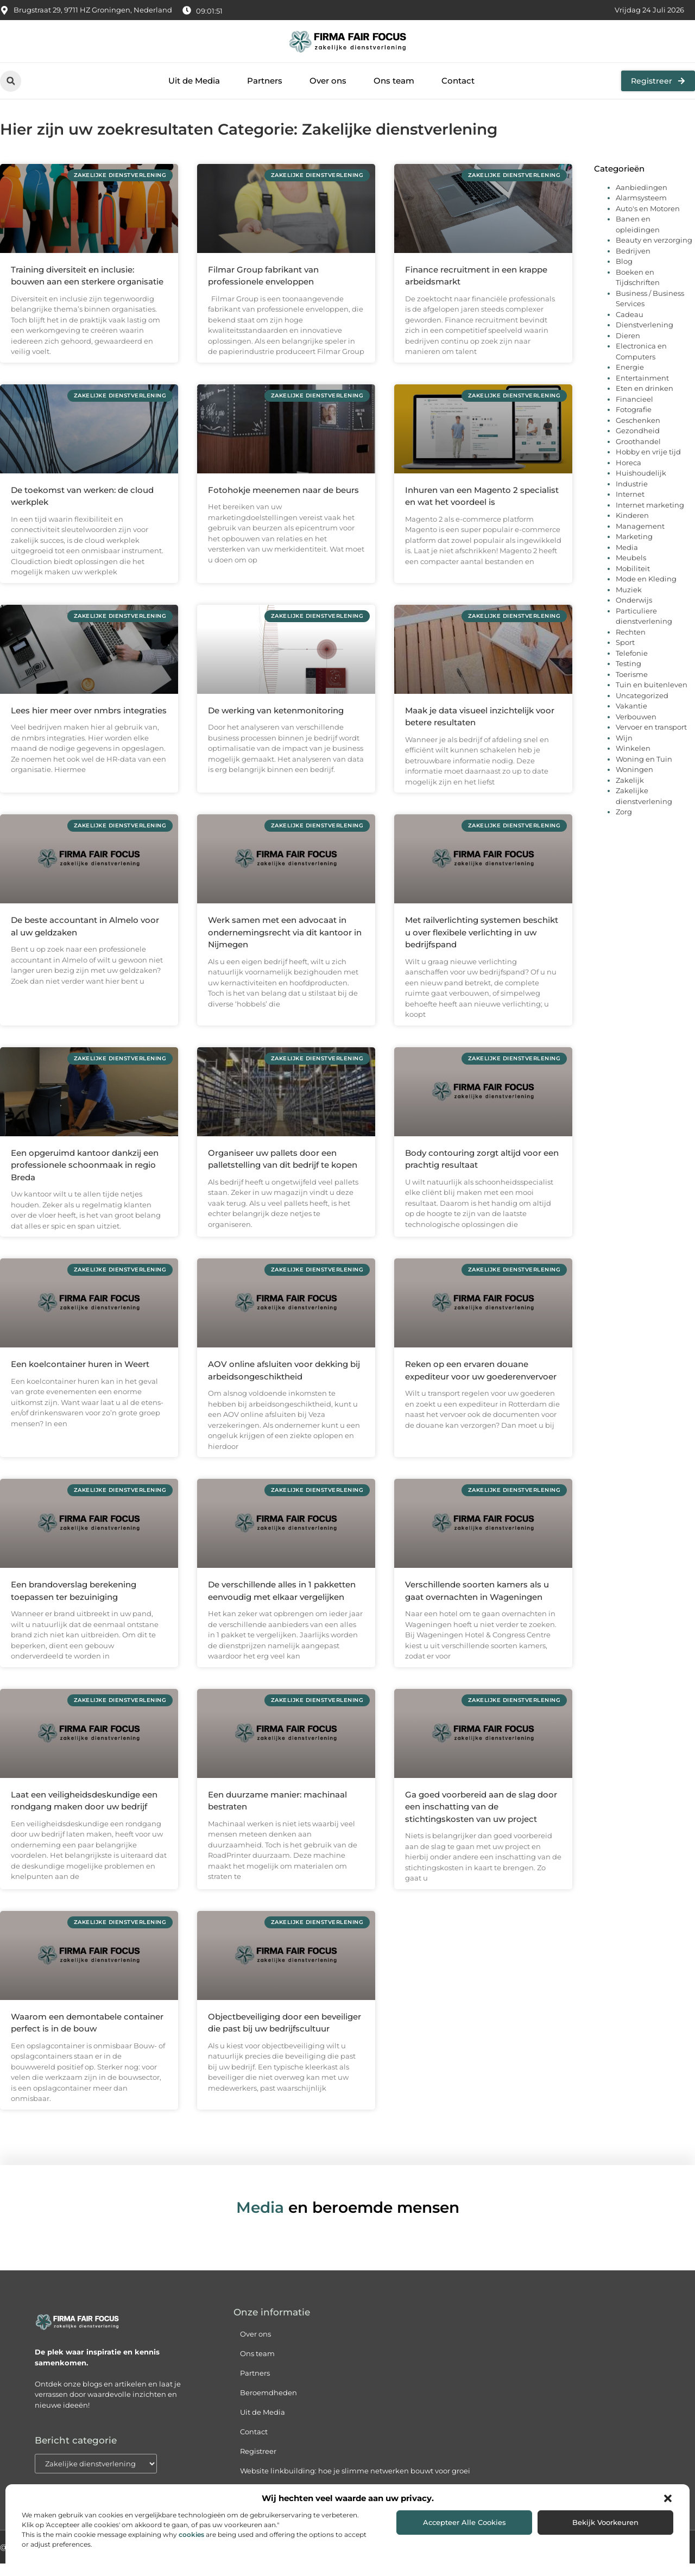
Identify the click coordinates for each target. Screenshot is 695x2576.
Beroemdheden (268, 2405)
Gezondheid (638, 443)
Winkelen (633, 760)
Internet (630, 506)
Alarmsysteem (641, 210)
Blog (624, 273)
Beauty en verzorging (654, 252)
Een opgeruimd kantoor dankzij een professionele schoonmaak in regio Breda (85, 1177)
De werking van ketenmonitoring (276, 722)
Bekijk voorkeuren (605, 2522)
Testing (628, 676)
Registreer (258, 2463)
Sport (625, 654)
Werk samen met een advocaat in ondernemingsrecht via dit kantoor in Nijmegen (285, 944)
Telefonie (632, 665)
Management (640, 538)
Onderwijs (634, 612)
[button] (667, 2498)
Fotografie (634, 421)
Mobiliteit (633, 580)
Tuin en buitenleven (651, 697)
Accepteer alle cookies (464, 2522)
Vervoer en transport (651, 739)
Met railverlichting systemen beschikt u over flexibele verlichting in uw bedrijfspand (481, 944)
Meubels (631, 570)
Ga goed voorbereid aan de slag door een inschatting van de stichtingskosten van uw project (481, 1818)
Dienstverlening (644, 337)
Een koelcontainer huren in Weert (80, 1376)
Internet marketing (650, 516)
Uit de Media (194, 80)
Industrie (632, 495)
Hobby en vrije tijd (648, 464)
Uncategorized (642, 707)
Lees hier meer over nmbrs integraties (89, 722)
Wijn (624, 749)
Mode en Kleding (646, 591)
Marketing (634, 549)
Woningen (634, 781)
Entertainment (642, 389)
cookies (191, 2534)
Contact (458, 80)
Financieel (634, 411)
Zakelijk (630, 792)
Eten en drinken (644, 400)
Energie (630, 379)
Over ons (327, 80)
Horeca (628, 474)
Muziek (629, 601)
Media (627, 559)
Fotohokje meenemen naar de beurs (283, 502)
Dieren (628, 347)
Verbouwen (636, 728)
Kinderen (632, 527)
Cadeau (629, 326)
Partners (264, 80)
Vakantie (631, 718)
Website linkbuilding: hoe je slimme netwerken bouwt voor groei (355, 2483)
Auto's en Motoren (648, 220)
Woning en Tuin (644, 771)
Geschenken (638, 432)
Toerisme (632, 686)
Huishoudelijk (641, 485)
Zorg (624, 824)
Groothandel (638, 453)
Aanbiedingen (641, 199)
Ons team (394, 80)
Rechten (631, 644)
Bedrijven (633, 262)
